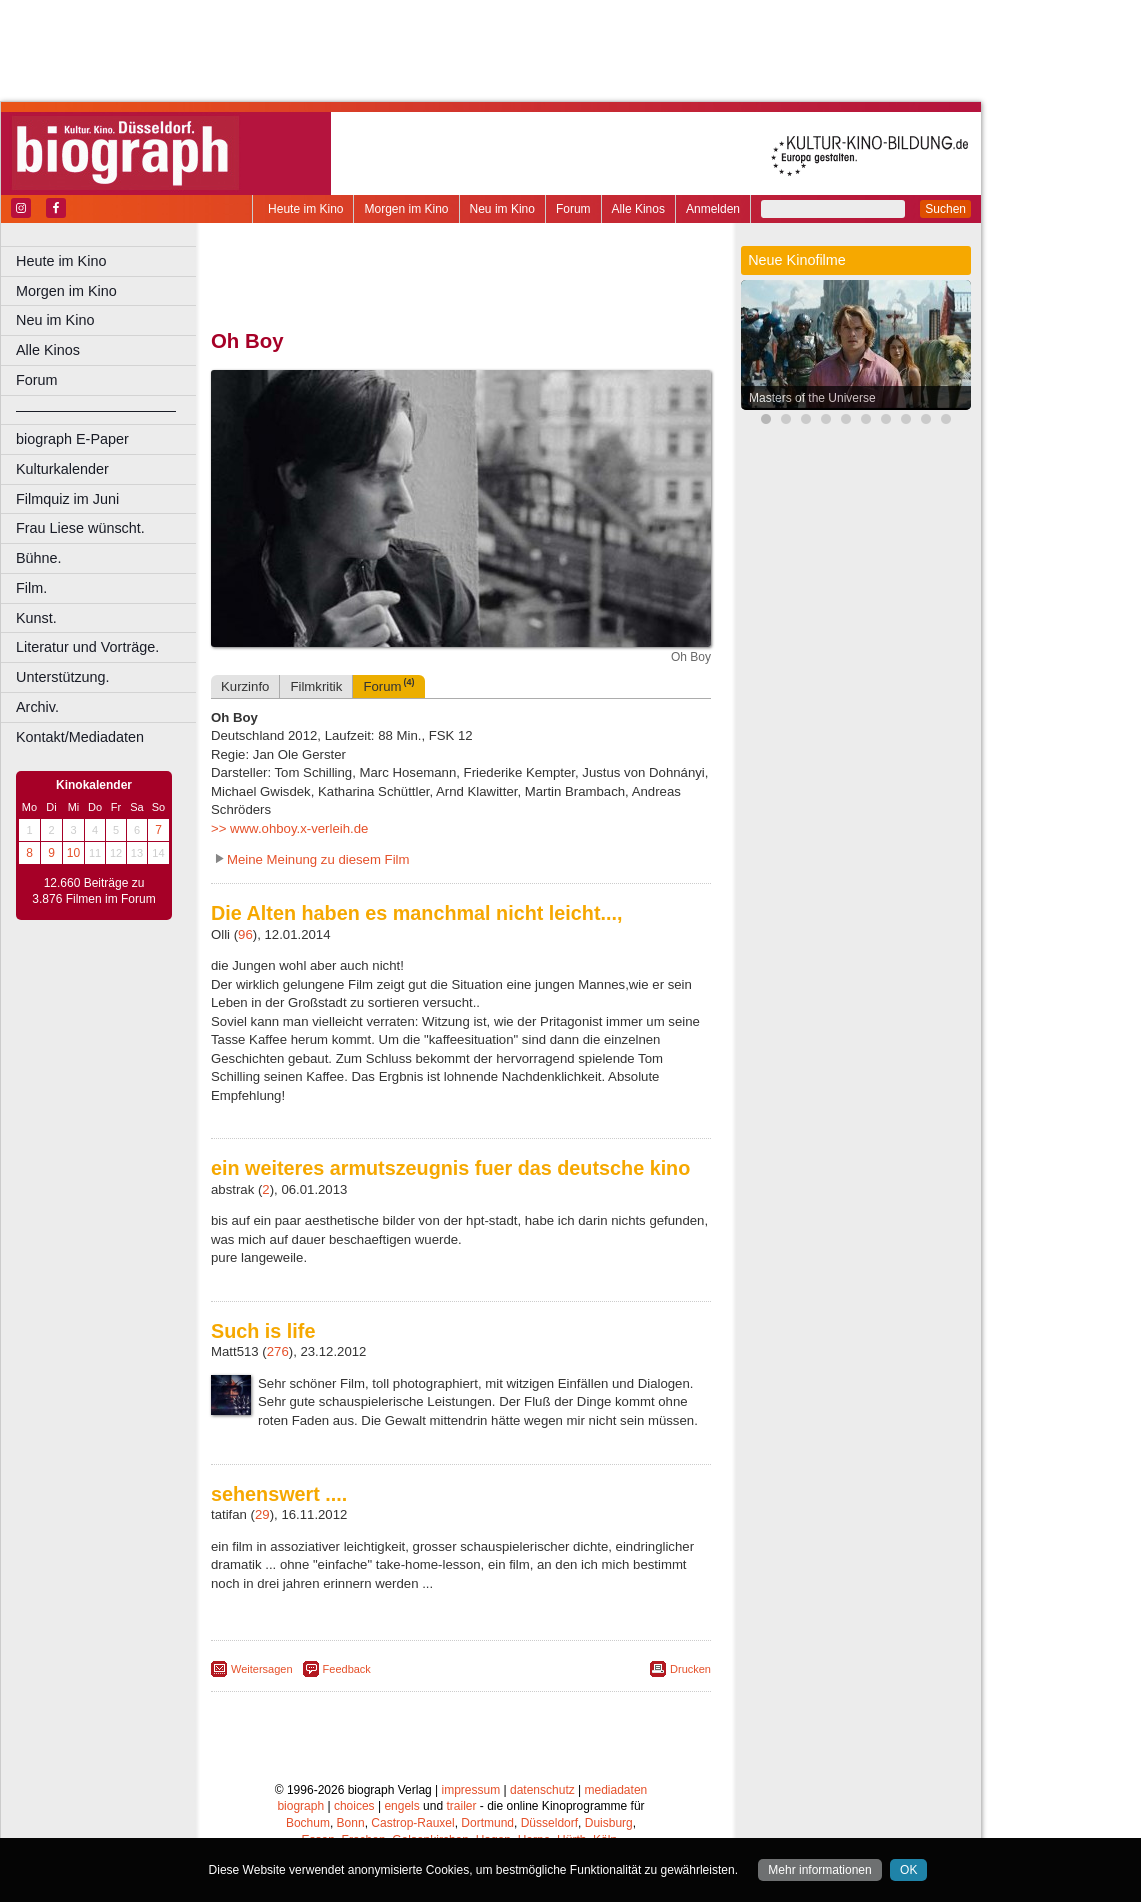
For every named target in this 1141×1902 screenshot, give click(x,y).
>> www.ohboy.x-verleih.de (289, 828)
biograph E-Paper (72, 439)
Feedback (347, 1669)
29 (262, 1514)
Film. (31, 588)
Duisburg (609, 1823)
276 (278, 1351)
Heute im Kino (305, 209)
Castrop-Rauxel (412, 1823)
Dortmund (487, 1823)
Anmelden (713, 209)
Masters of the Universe (812, 398)
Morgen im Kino (406, 209)
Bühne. (39, 558)
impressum (471, 1790)
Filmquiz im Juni (67, 499)
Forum (573, 209)
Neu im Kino (502, 209)
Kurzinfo (245, 686)
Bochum (308, 1823)
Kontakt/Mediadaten (80, 737)
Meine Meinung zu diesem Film (318, 859)
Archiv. (37, 707)
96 (245, 934)
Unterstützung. (63, 677)
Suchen (945, 209)
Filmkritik (316, 686)
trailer (461, 1806)
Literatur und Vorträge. (87, 647)
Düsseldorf (549, 1823)
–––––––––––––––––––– (96, 410)
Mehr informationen (819, 1870)
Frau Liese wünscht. (80, 528)
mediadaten (616, 1790)
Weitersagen (262, 1669)
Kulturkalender (62, 469)
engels (401, 1806)
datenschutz (542, 1790)
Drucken (690, 1669)
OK (908, 1870)
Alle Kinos (638, 209)
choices (354, 1806)
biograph (300, 1806)
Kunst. (36, 618)
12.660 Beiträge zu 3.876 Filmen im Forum (93, 891)
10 (73, 853)
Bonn (351, 1823)
